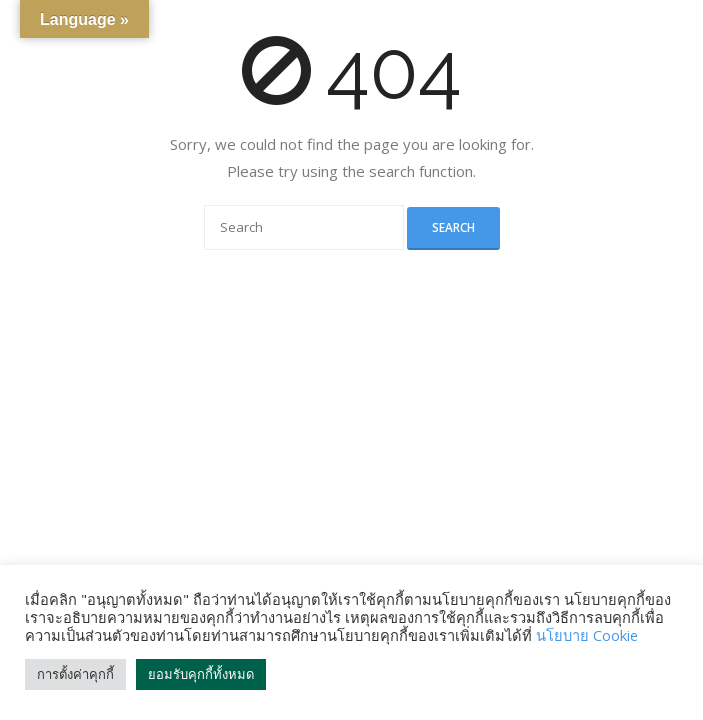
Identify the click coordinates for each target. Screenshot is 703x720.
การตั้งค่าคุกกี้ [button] (75, 674)
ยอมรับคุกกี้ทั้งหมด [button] (201, 674)
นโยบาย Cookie (587, 635)
